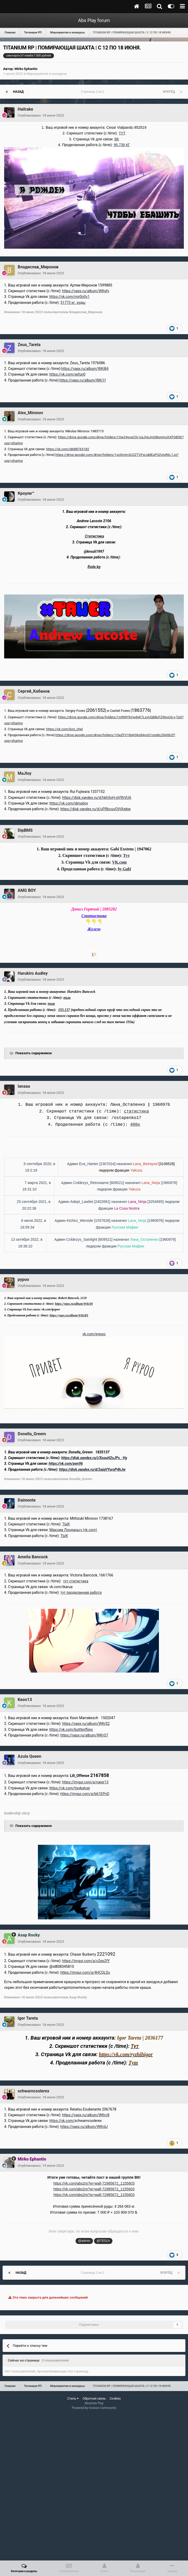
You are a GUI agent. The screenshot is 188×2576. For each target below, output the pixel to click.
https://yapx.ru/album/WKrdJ (84, 2127)
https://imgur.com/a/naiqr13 (85, 1782)
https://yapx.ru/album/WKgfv (85, 291)
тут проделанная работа (81, 1592)
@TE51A (103, 2241)
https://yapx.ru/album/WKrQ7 (84, 1735)
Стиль (73, 2398)
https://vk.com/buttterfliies (71, 1729)
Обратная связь (94, 2398)
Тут (126, 855)
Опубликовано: (41, 115)
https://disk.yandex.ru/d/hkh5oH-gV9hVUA (96, 797)
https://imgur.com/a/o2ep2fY (86, 1961)
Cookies (115, 2398)
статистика (136, 1111)
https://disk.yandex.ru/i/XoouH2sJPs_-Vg (94, 1458)
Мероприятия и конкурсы (46, 74)
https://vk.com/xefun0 (67, 374)
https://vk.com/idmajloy (68, 803)
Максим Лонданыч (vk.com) (73, 1530)
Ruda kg (94, 567)
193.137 (64, 1010)
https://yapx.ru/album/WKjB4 (85, 369)
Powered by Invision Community (94, 2408)
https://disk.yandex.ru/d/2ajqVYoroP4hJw (92, 1469)
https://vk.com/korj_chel (64, 729)
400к (135, 1124)
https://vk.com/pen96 (66, 1463)
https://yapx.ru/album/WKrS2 (86, 1723)
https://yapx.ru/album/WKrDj (74, 1303)
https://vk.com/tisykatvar (69, 1788)
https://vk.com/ (61, 2121)
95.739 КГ (122, 145)
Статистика (94, 536)
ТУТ (122, 133)
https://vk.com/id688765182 (67, 449)
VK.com (119, 862)
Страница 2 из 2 (93, 92)
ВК (117, 139)
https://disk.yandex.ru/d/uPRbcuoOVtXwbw (95, 809)
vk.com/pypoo (93, 1334)
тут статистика (75, 1581)
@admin (84, 2241)
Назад (18, 92)
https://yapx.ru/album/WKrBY (69, 1315)
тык (67, 998)
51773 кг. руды (72, 302)
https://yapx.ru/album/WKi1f (82, 380)
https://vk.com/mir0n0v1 (69, 297)
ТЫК (66, 1524)
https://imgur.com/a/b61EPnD (84, 1794)
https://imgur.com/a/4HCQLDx (85, 1972)
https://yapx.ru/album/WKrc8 (85, 2115)
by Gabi (124, 869)
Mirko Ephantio (26, 69)
